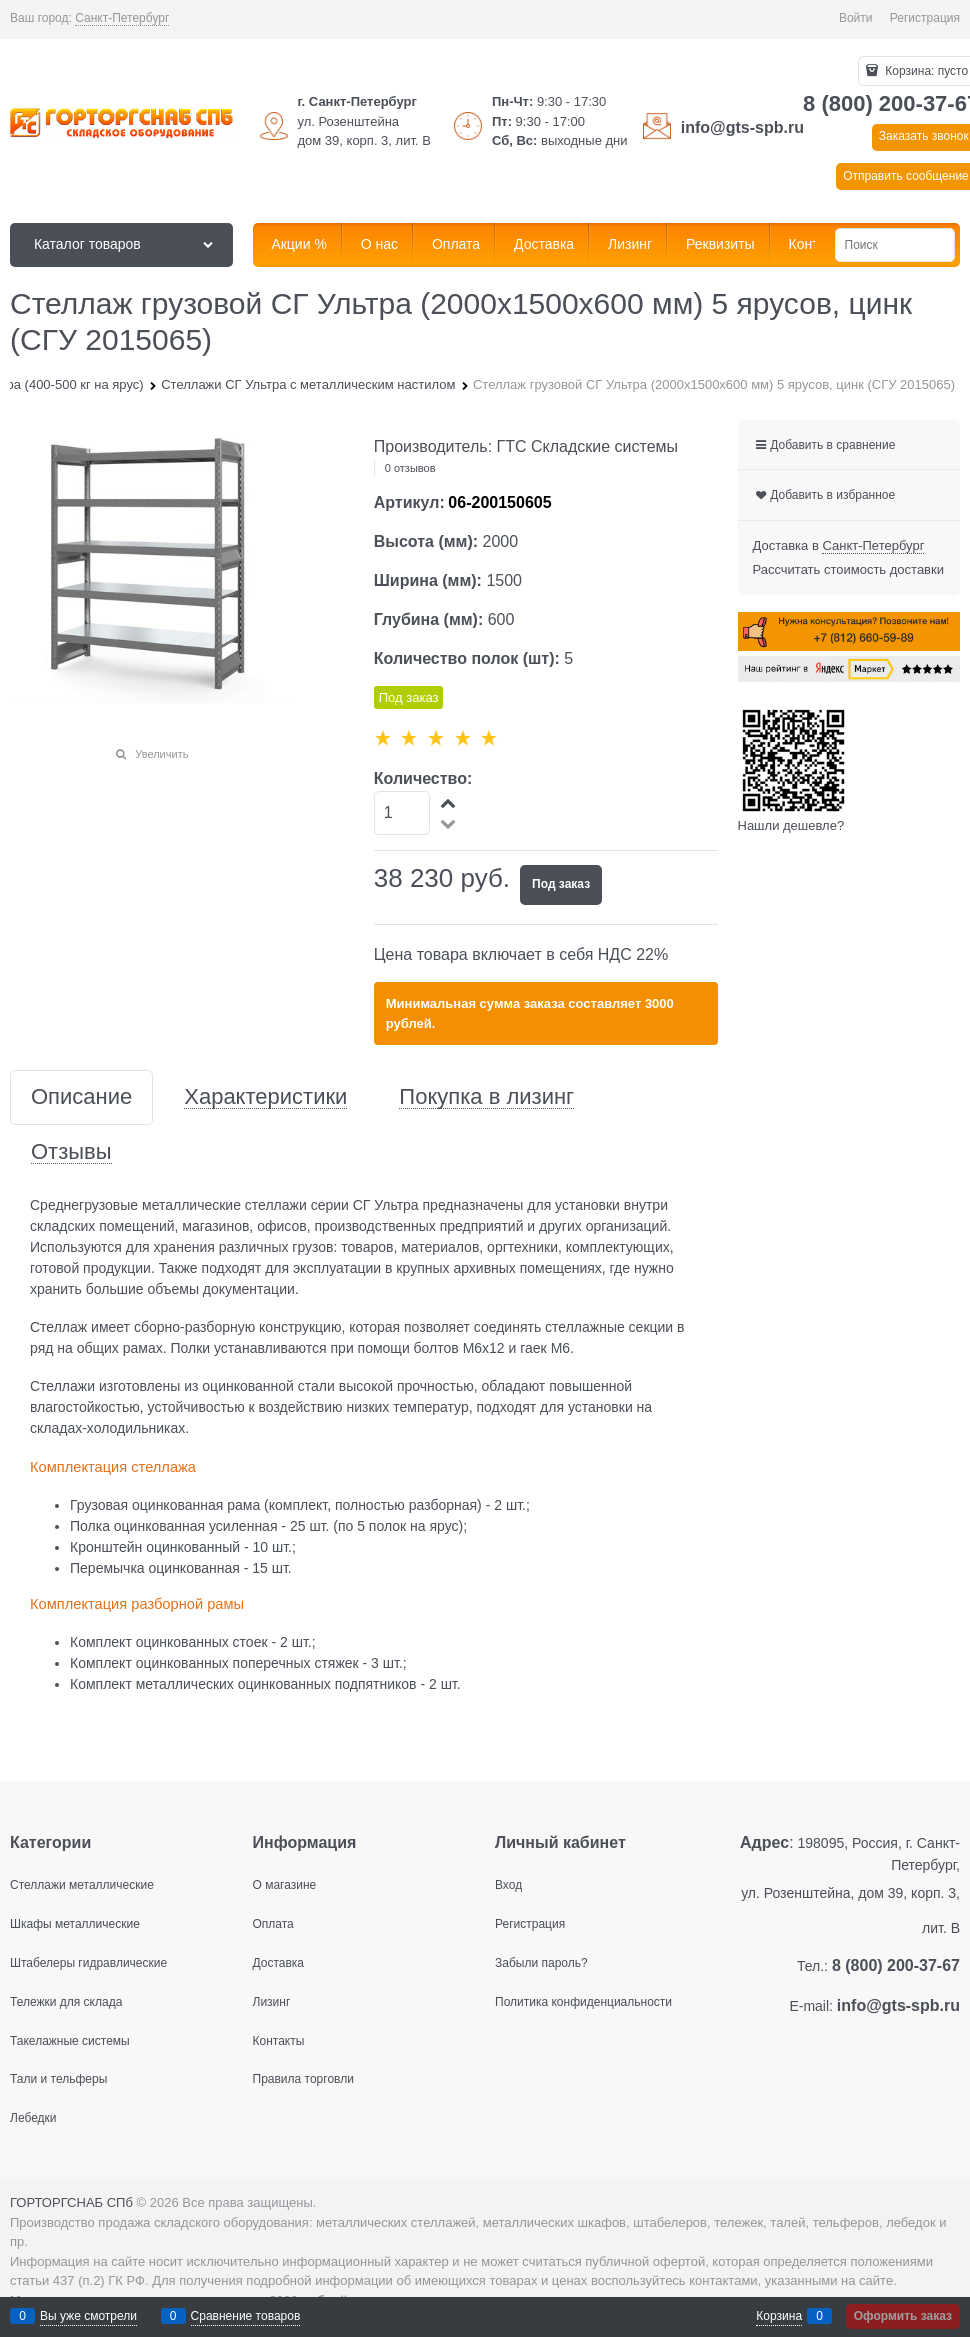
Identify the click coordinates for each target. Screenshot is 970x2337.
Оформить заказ (903, 2316)
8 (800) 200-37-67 (896, 1965)
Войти (856, 18)
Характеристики (265, 1097)
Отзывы (71, 1152)
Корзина (779, 2316)
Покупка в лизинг (486, 1097)
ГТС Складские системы (588, 446)
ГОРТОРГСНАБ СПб (71, 2202)
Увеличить (161, 754)
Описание (81, 1097)
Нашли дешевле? (791, 825)
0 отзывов (410, 468)
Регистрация (925, 18)
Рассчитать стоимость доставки (848, 569)
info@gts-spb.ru (742, 127)
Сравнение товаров (246, 2316)
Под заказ (561, 884)
